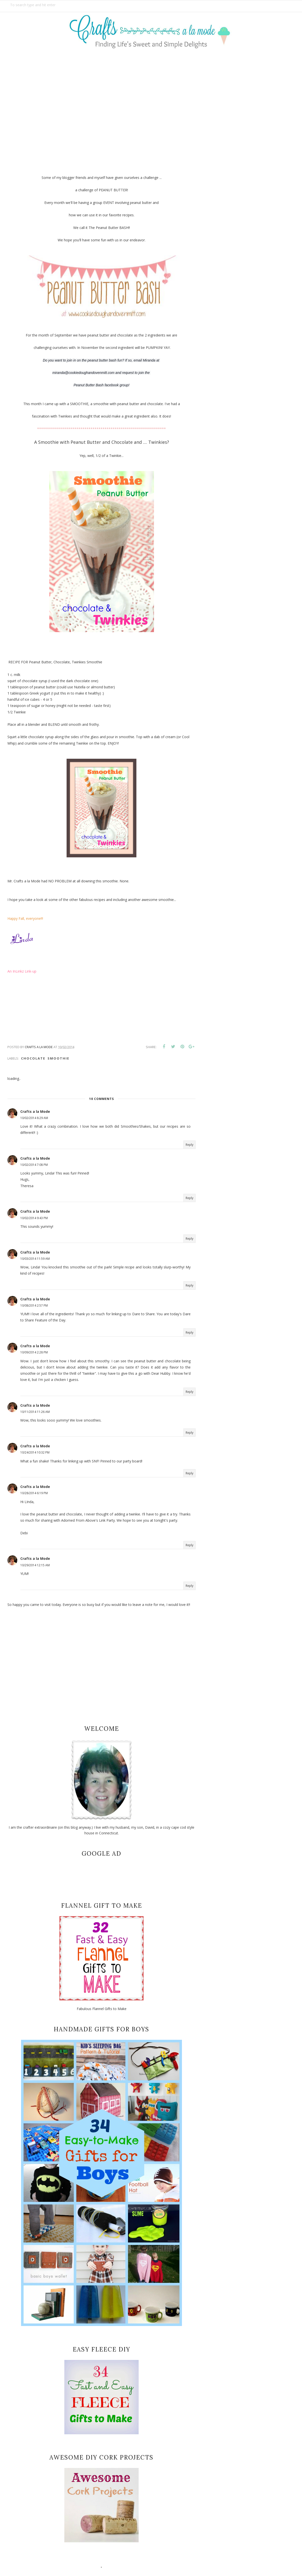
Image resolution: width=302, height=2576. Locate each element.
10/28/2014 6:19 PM (34, 1493)
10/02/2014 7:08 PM (34, 1165)
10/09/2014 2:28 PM (34, 1352)
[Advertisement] (151, 108)
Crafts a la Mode (35, 1111)
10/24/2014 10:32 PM (35, 1452)
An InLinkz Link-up (21, 971)
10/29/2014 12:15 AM (35, 1565)
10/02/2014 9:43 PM (34, 1218)
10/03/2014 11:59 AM (35, 1259)
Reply (189, 1145)
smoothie (58, 1058)
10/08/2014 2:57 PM (34, 1305)
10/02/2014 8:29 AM (34, 1118)
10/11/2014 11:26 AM (35, 1412)
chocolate (33, 1058)
